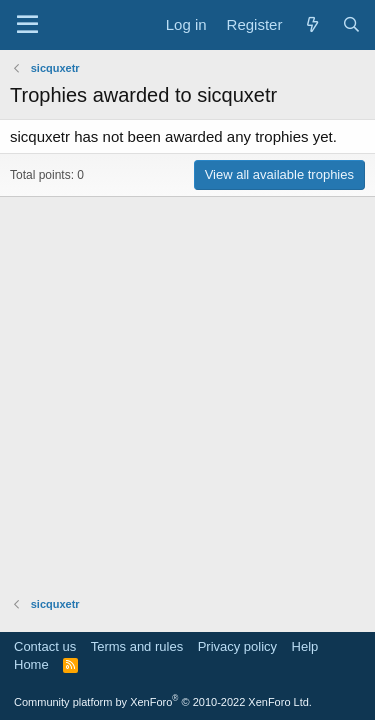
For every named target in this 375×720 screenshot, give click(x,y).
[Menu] (27, 25)
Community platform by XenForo (163, 702)
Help (305, 646)
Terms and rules (137, 646)
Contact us (45, 646)
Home (31, 664)
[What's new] (311, 24)
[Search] (351, 24)
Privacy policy (237, 646)
